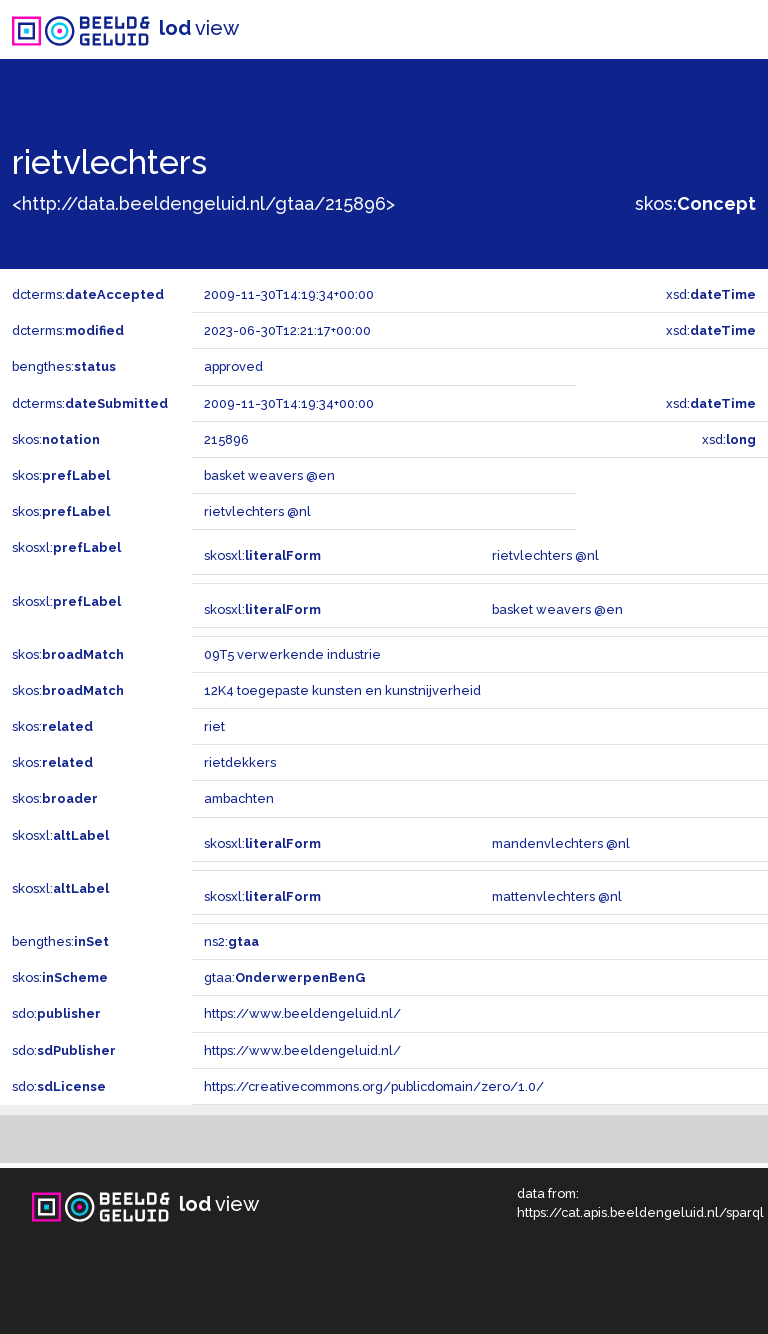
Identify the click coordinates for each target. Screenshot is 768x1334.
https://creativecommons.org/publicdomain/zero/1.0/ (374, 1086)
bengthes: (64, 366)
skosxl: (66, 547)
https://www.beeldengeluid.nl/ (302, 1013)
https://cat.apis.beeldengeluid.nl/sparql (640, 1212)
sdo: (56, 1013)
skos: (695, 203)
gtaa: (284, 977)
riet (214, 726)
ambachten (239, 798)
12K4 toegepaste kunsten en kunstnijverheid (342, 690)
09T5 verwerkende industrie (292, 654)
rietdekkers (240, 762)
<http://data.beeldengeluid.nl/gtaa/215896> (203, 203)
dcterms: (88, 294)
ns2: (231, 941)
